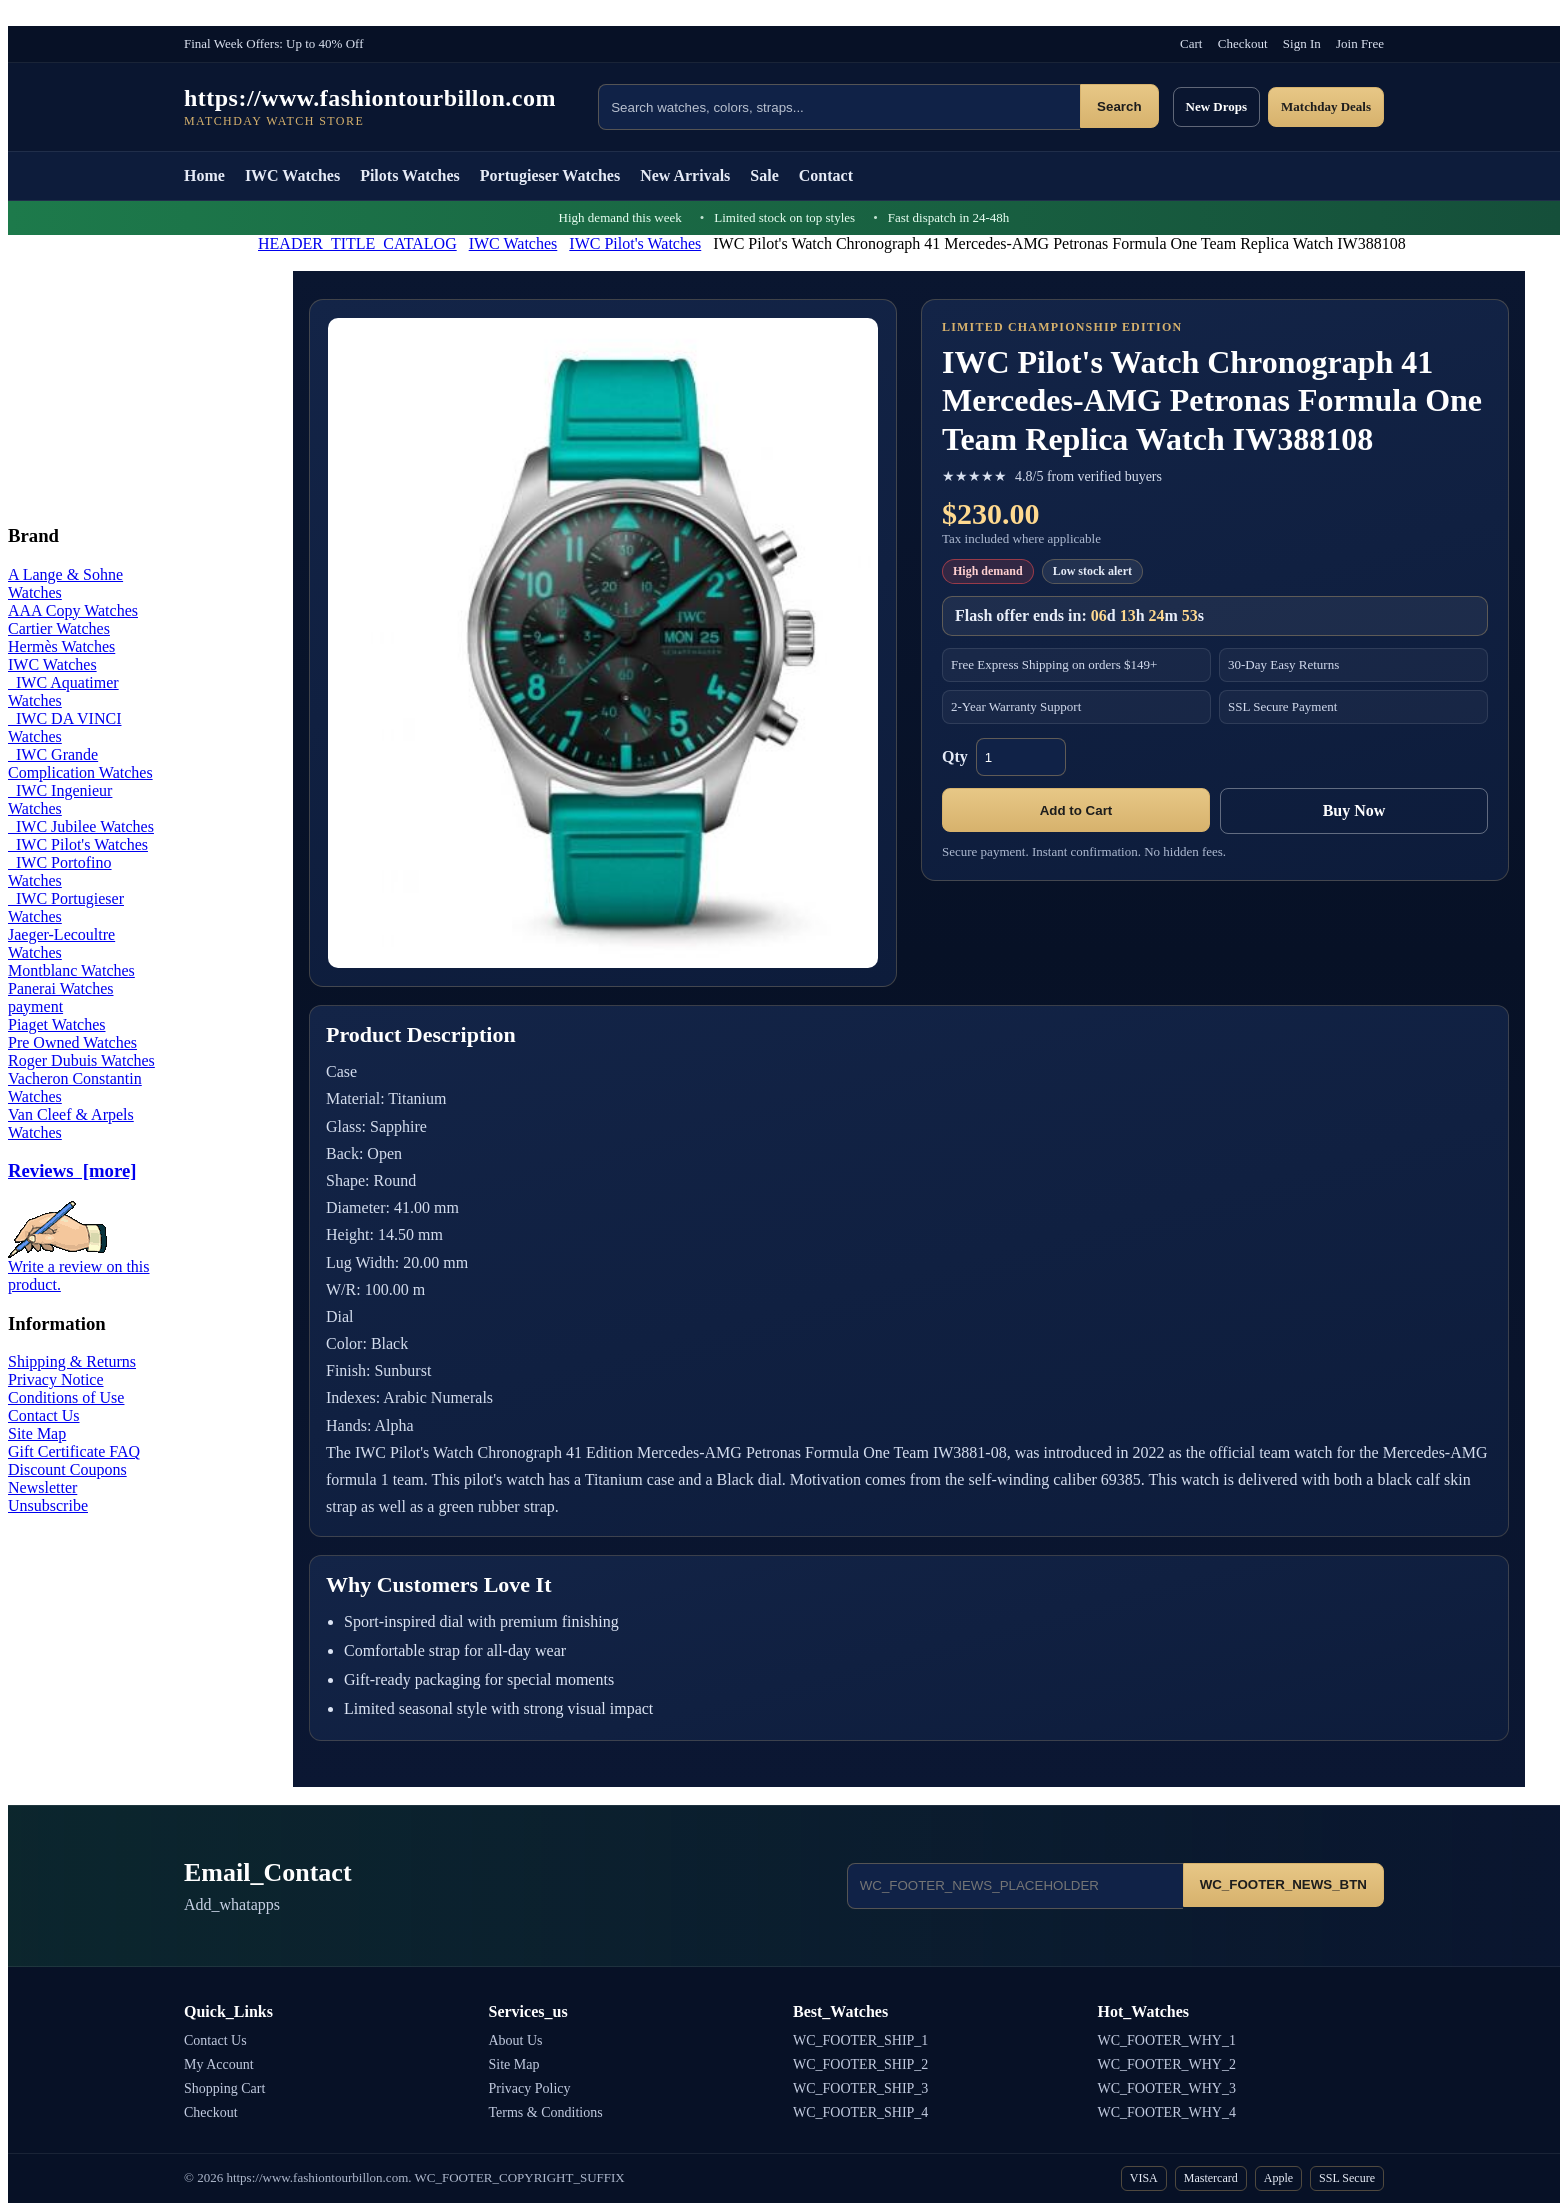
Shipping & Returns (72, 1361)
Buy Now (1354, 810)
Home (204, 175)
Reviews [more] (72, 1170)
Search (1119, 106)
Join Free (1360, 43)
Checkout (1243, 43)
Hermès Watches (61, 646)
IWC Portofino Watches (60, 871)
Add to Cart (1076, 810)
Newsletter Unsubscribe (48, 1496)
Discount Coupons (67, 1469)
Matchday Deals (1326, 106)
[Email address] (1015, 1886)
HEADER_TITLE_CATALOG (357, 243)
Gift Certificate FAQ (74, 1451)
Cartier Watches (59, 628)
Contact (826, 175)
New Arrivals (685, 175)
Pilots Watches (410, 175)
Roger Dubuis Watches (81, 1060)
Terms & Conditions (546, 2112)
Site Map (37, 1433)
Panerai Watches (60, 988)
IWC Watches (292, 175)
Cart (1191, 43)
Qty (955, 756)
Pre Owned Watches (72, 1042)
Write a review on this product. (79, 1268)
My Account (219, 2064)
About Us (516, 2040)
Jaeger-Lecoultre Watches (61, 943)
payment (35, 1006)
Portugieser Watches (550, 175)
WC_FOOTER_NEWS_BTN (1283, 1884)
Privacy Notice (56, 1379)
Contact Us (44, 1415)
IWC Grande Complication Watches (80, 763)
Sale (764, 175)
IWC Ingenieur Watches (60, 799)
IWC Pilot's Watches (635, 243)
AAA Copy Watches (73, 610)
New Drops (1217, 106)
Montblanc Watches (71, 970)
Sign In (1302, 43)
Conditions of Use (66, 1397)
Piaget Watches (57, 1024)
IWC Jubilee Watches (81, 826)
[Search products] (839, 107)
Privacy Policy (530, 2088)
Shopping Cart (224, 2088)
